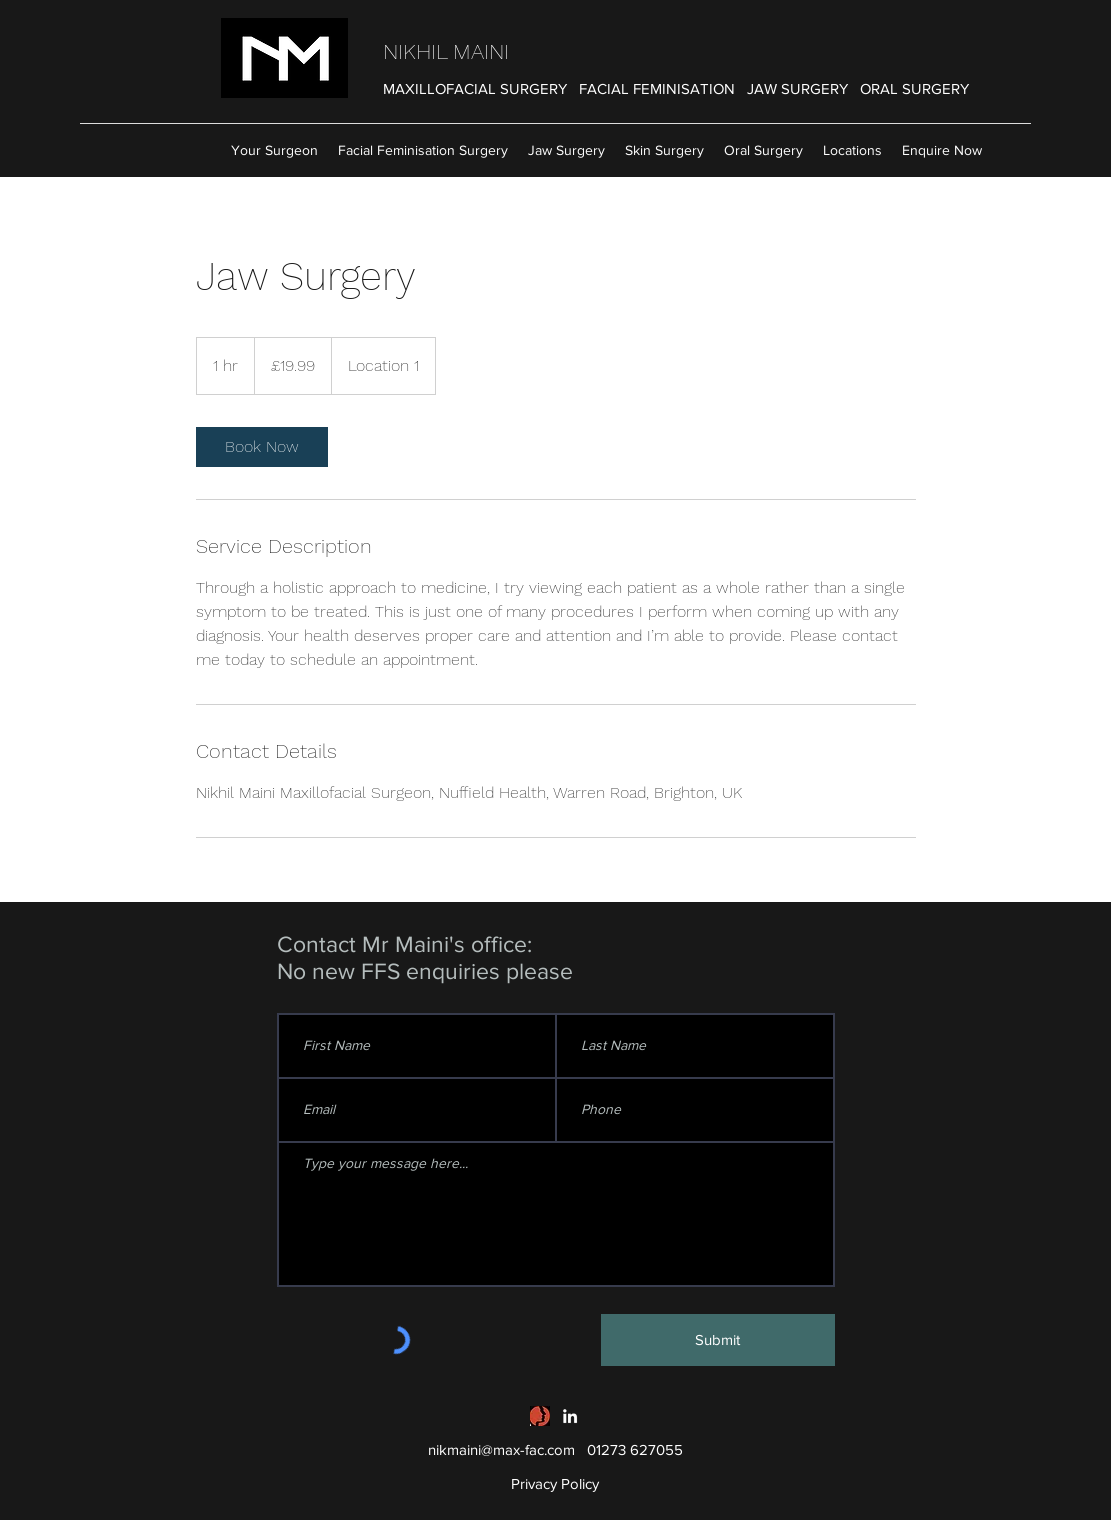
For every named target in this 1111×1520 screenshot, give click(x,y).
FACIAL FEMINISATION (657, 88)
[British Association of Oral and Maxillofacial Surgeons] (540, 1416)
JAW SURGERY (797, 88)
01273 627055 (635, 1449)
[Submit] (718, 1340)
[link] (262, 447)
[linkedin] (570, 1416)
